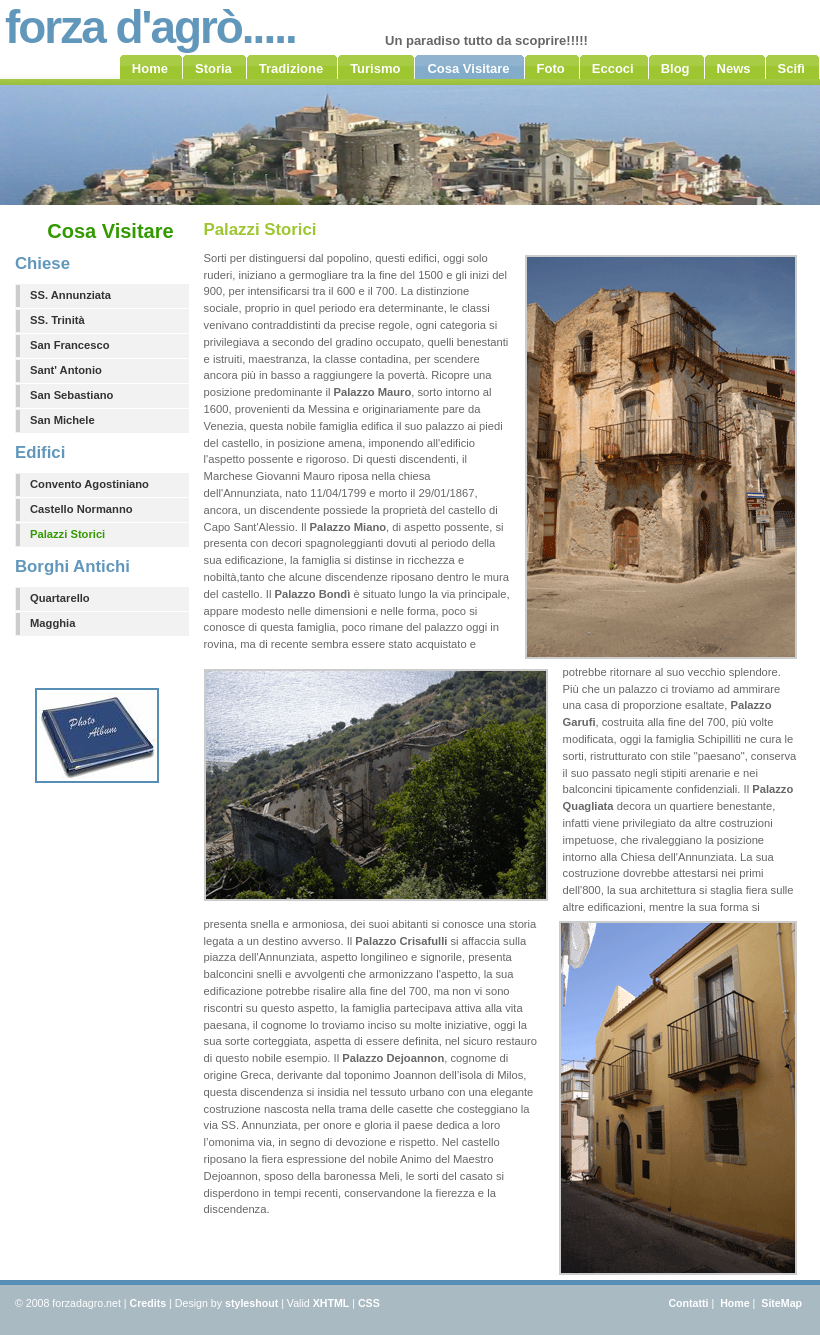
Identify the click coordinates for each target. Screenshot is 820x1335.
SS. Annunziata (70, 295)
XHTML (331, 1303)
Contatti (688, 1303)
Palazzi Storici (67, 534)
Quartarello (60, 598)
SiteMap (781, 1303)
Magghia (52, 623)
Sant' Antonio (66, 370)
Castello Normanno (81, 509)
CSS (369, 1303)
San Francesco (70, 345)
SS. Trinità (57, 320)
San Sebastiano (71, 395)
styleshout (251, 1303)
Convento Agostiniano (89, 484)
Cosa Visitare (110, 231)
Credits (148, 1303)
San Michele (62, 420)
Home (735, 1303)
